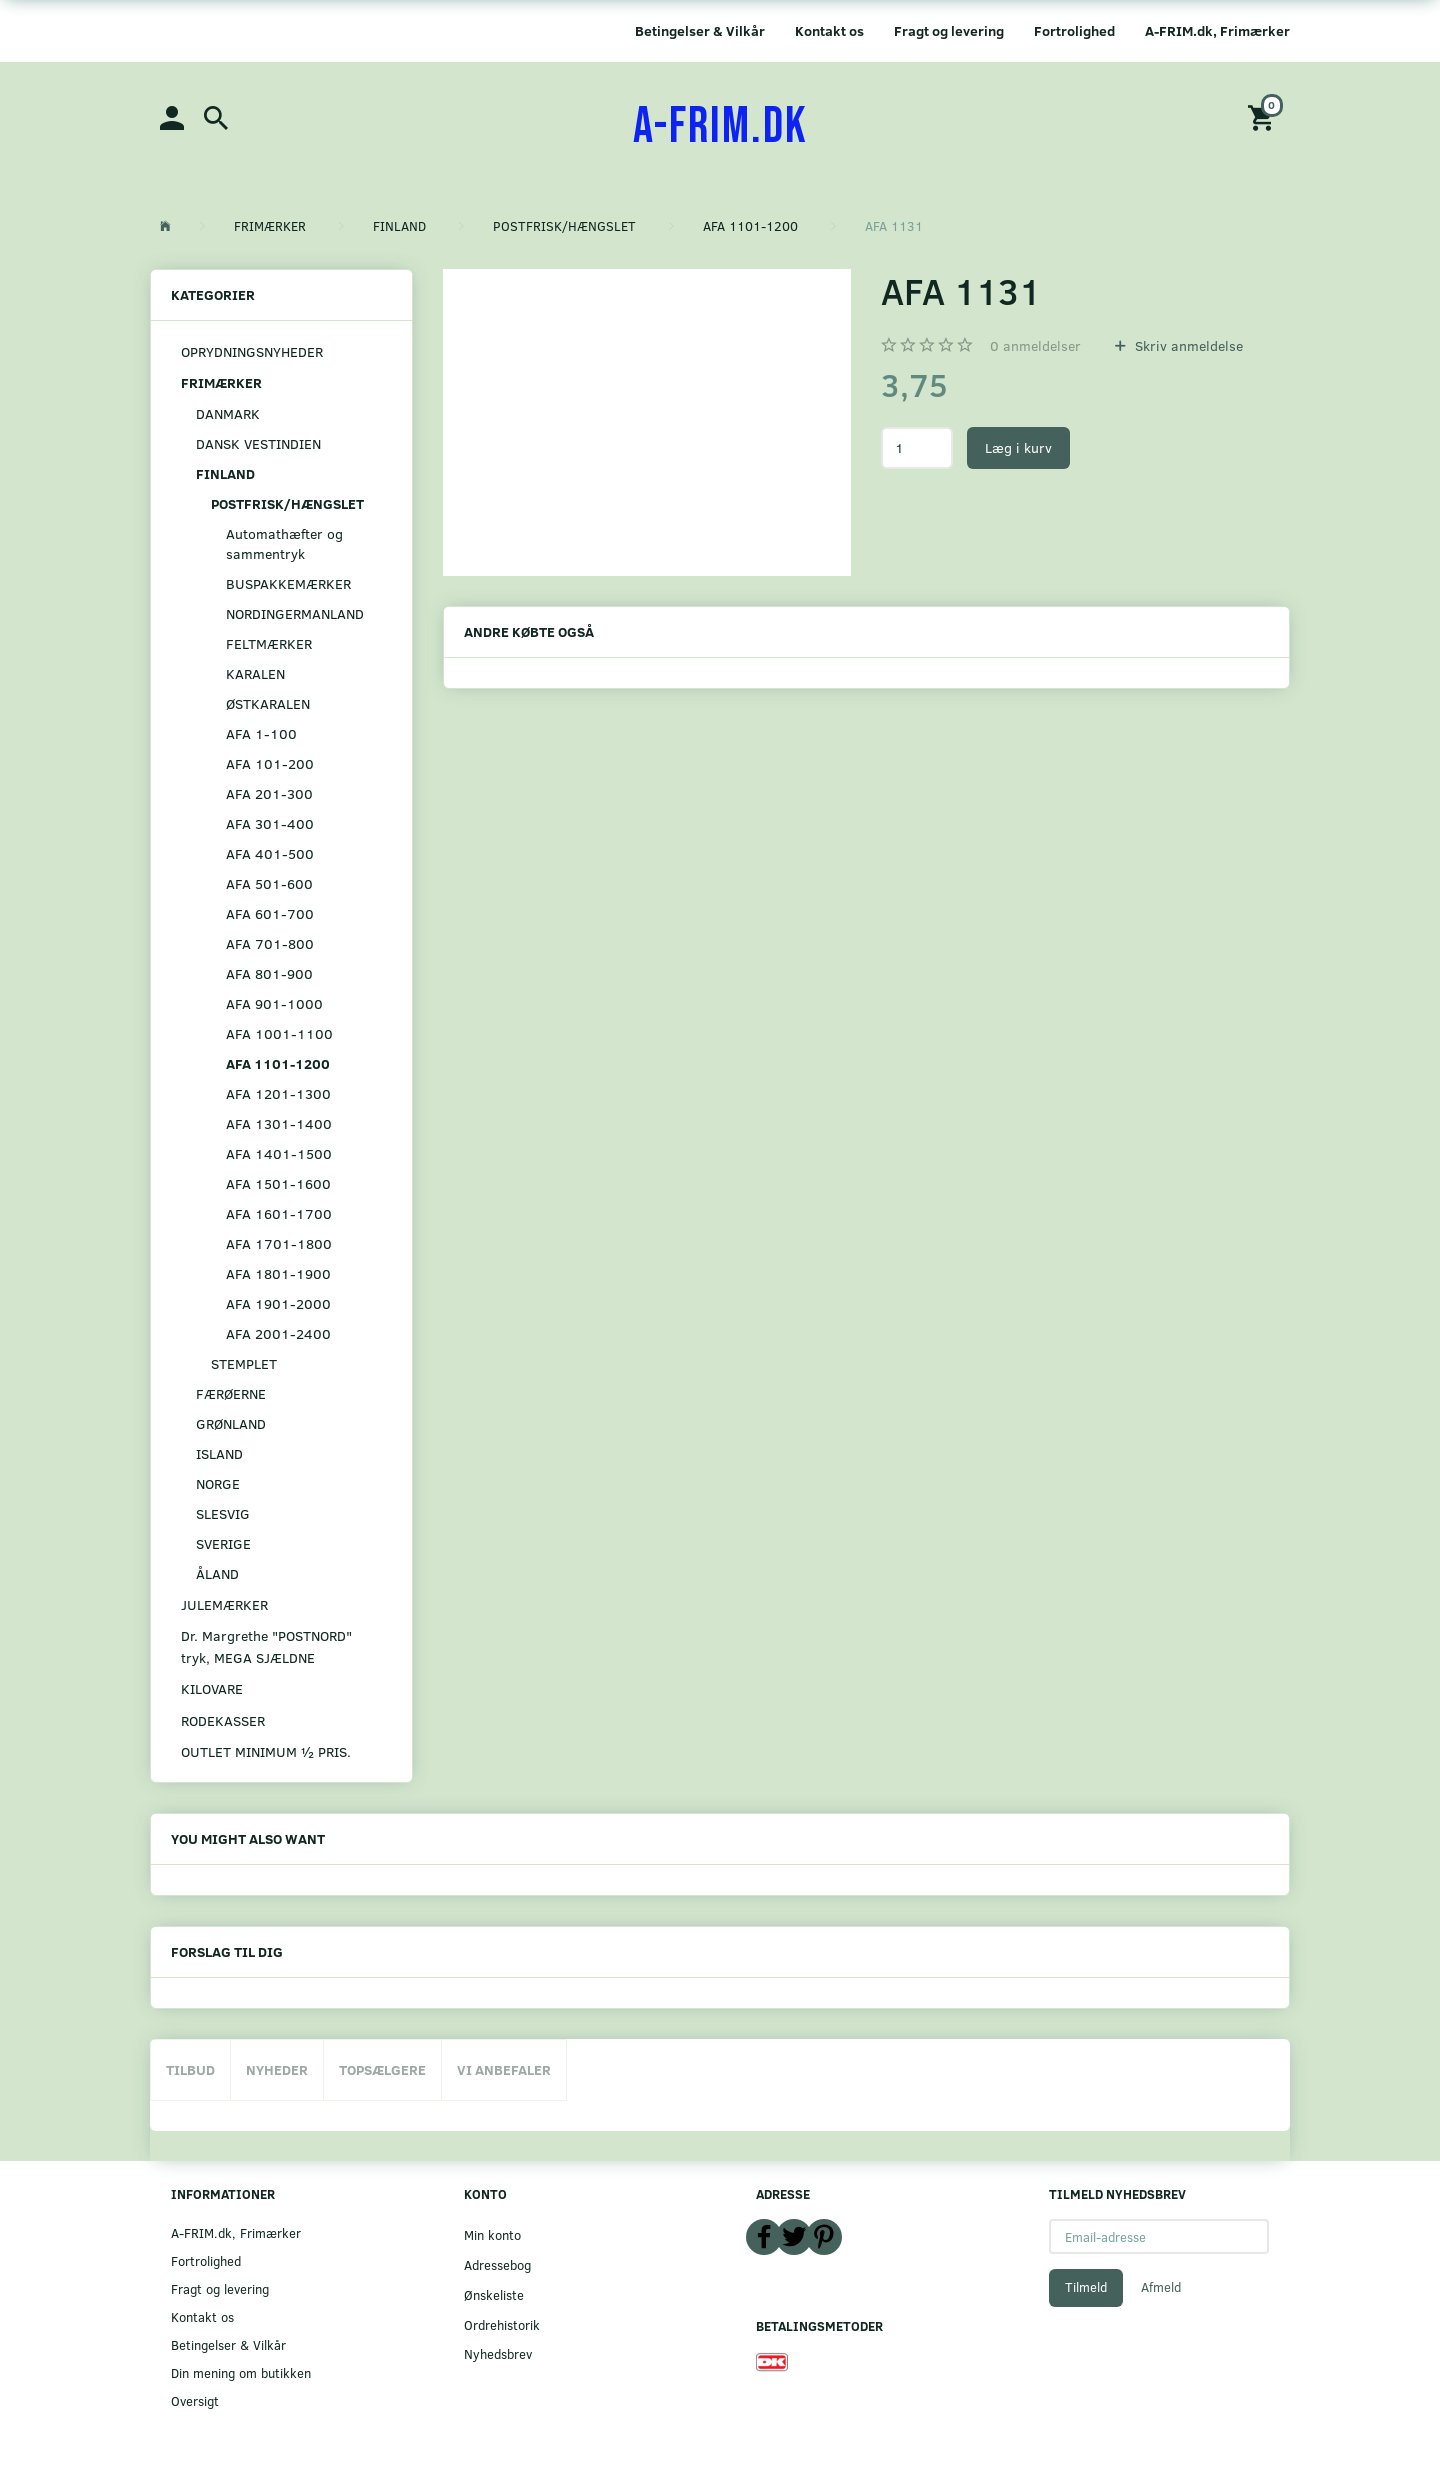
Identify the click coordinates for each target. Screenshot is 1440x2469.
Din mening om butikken (241, 2372)
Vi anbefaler (504, 2069)
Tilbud (190, 2069)
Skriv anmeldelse (1187, 345)
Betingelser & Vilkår (700, 30)
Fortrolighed (1074, 30)
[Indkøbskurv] (1264, 116)
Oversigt (195, 2400)
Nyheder (277, 2069)
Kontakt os (829, 30)
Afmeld (1161, 2287)
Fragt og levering (949, 30)
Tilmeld (1086, 2287)
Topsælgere (382, 2069)
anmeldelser (1035, 345)
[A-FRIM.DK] (720, 127)
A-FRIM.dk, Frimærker (1217, 30)
